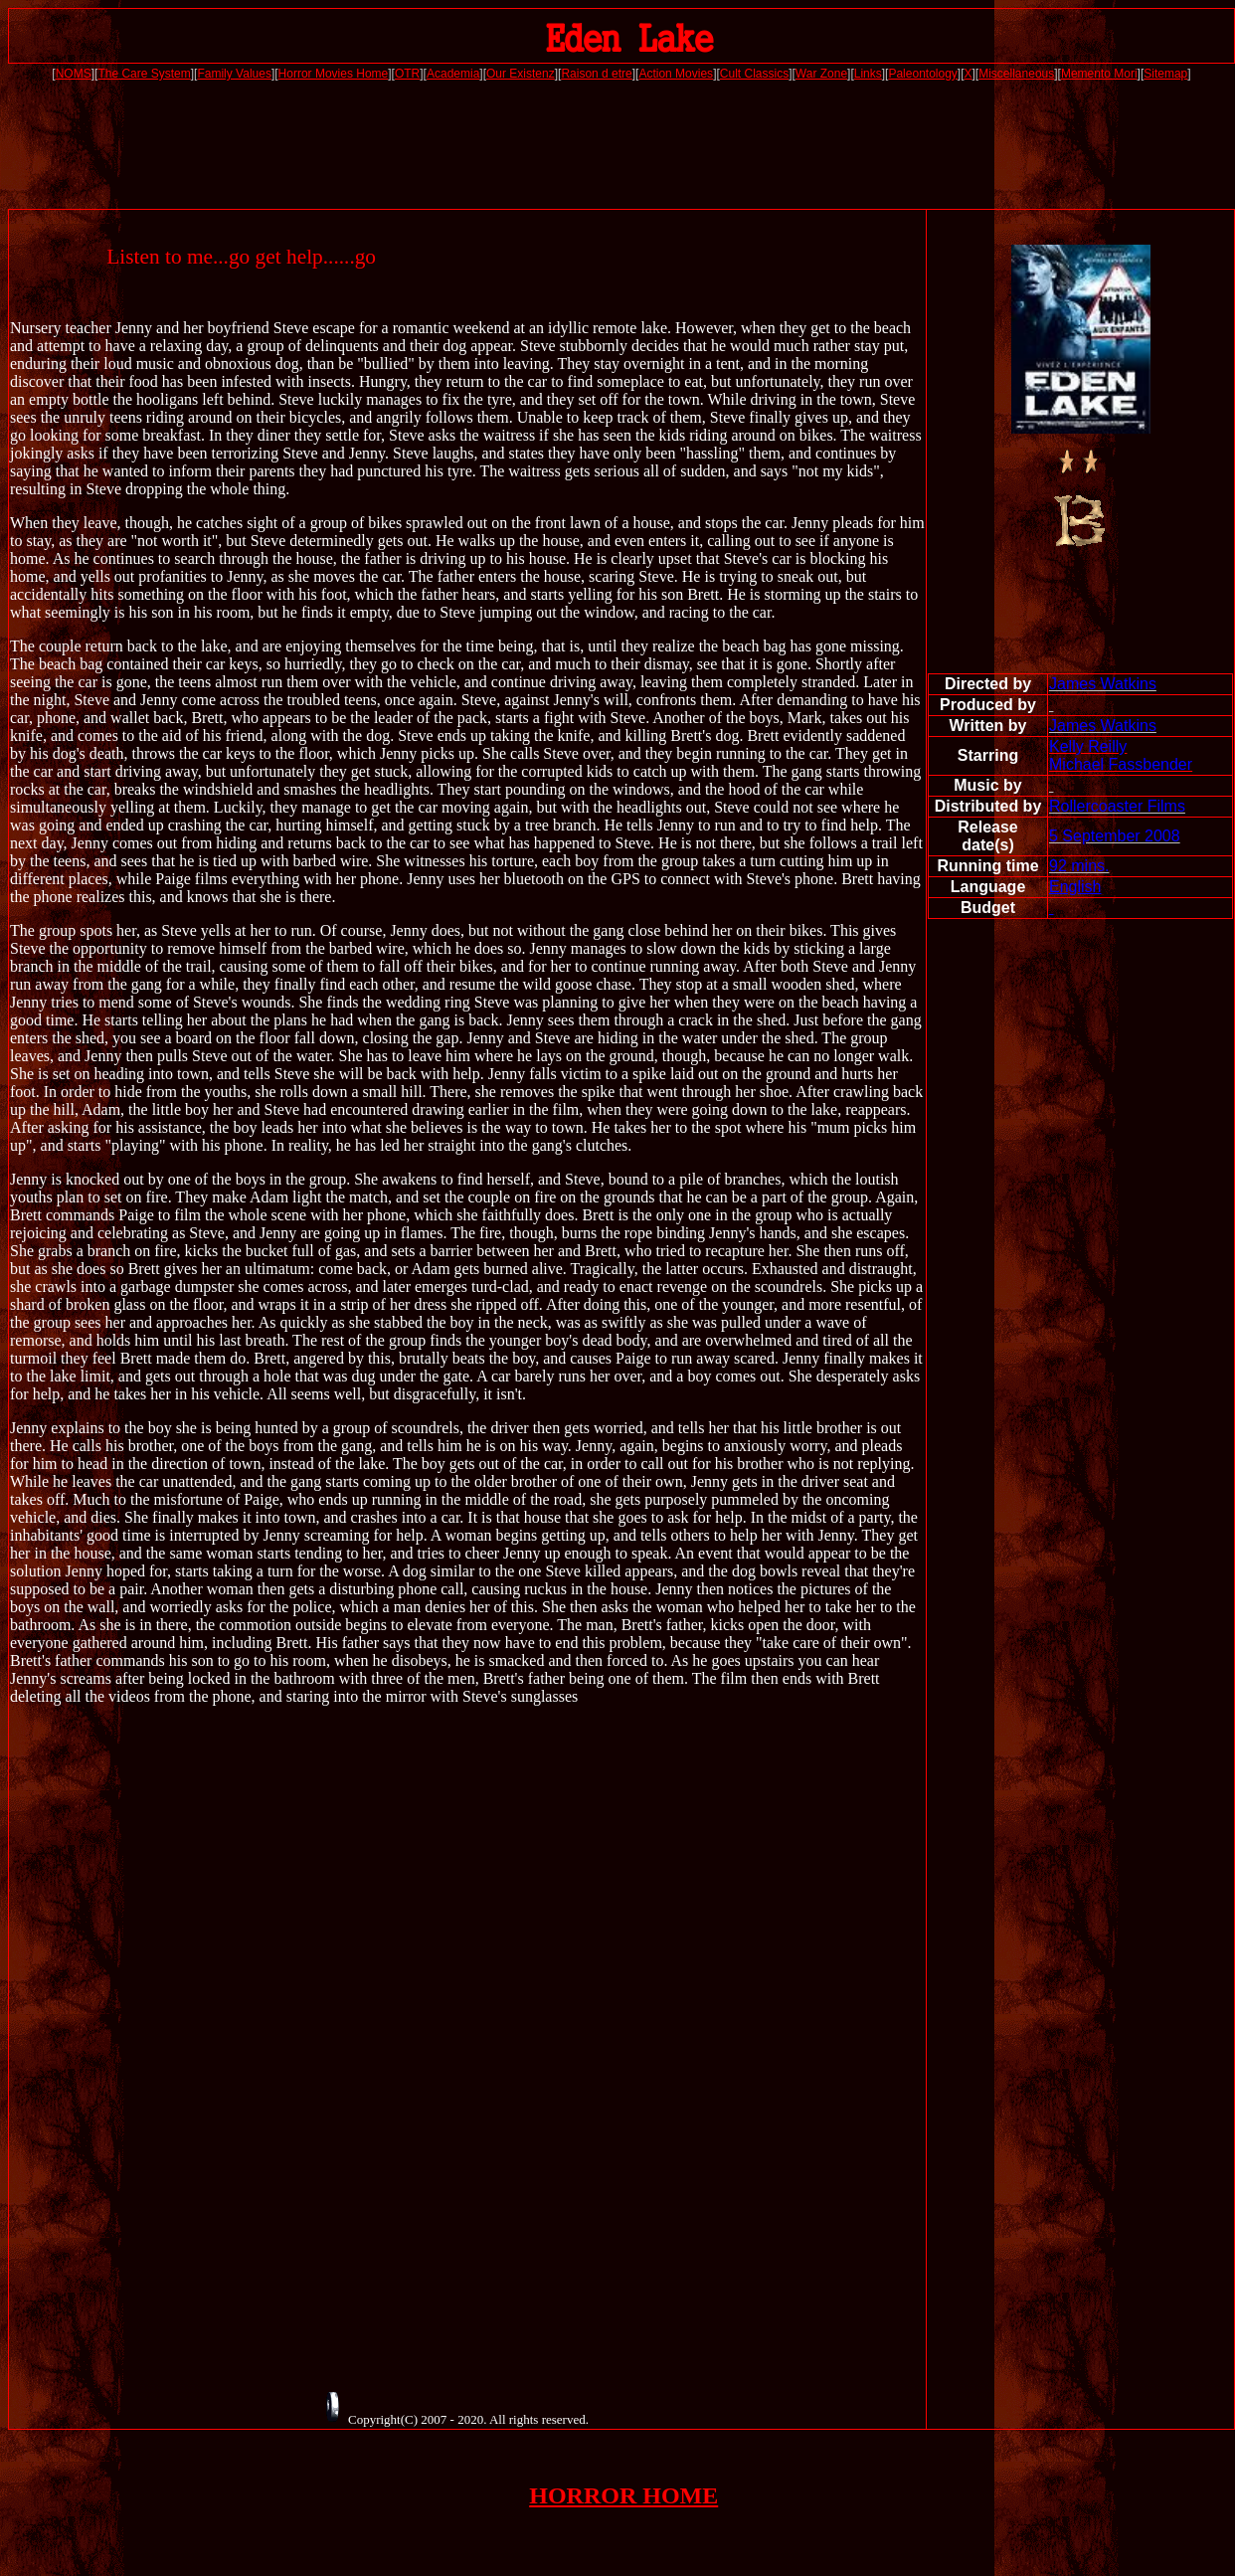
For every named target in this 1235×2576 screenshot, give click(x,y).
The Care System (143, 74)
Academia (453, 74)
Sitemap (1165, 74)
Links (868, 74)
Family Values (233, 74)
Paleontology (922, 74)
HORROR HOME (623, 2495)
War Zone (821, 74)
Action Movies (675, 74)
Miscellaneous (1016, 74)
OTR (407, 74)
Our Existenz (520, 74)
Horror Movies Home (333, 74)
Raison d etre (596, 74)
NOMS (73, 74)
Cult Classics (754, 74)
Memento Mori (1099, 74)
